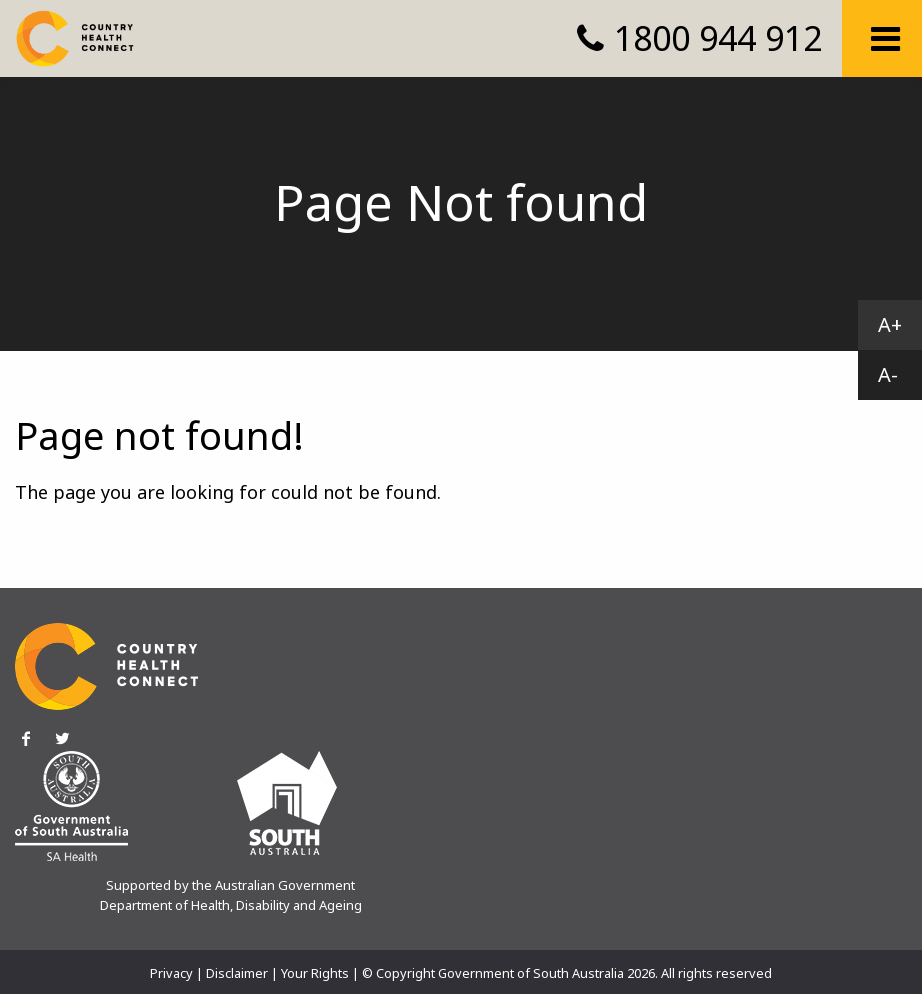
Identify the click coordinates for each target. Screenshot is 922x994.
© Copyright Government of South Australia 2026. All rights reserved (567, 973)
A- (888, 374)
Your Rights (315, 973)
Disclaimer (237, 973)
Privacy (171, 973)
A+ (890, 324)
